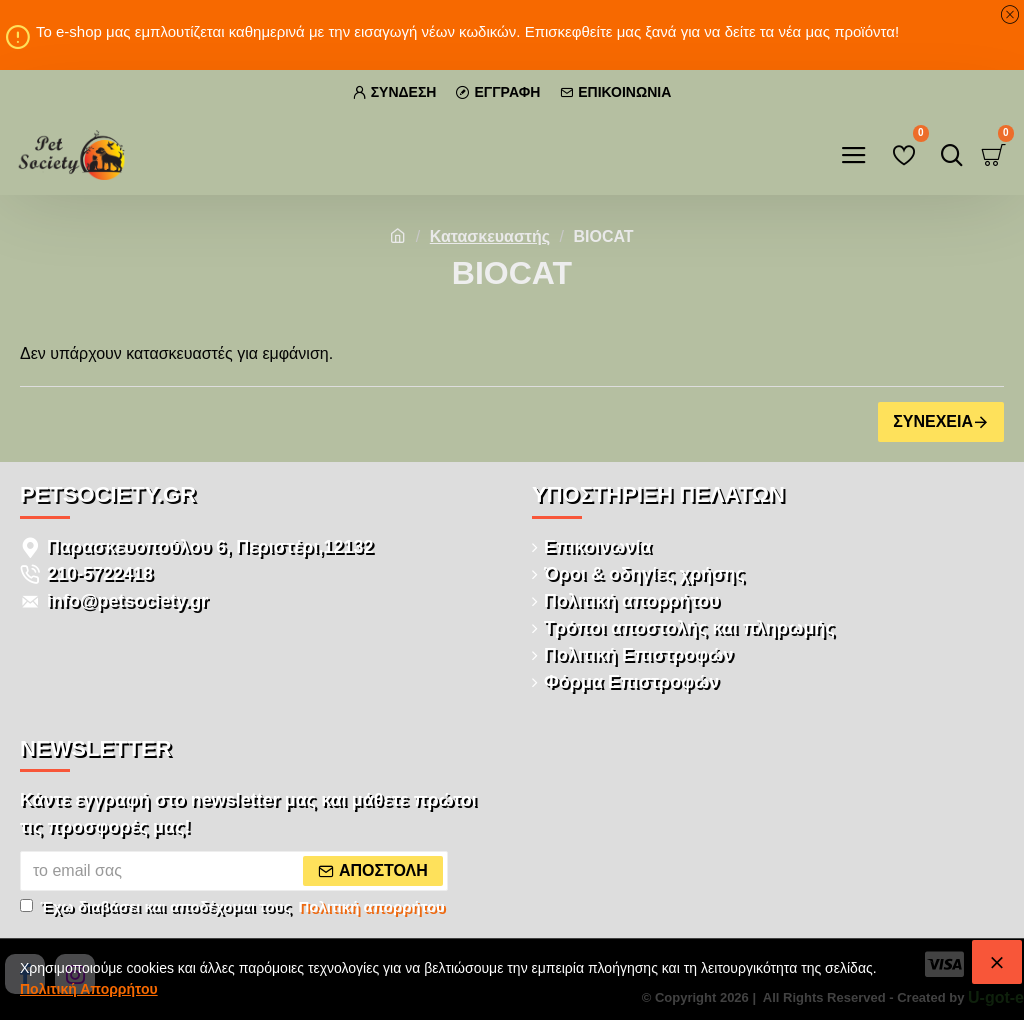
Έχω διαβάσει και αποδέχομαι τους (234, 907)
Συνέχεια (933, 421)
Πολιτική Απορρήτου (89, 989)
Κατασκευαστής (490, 236)
